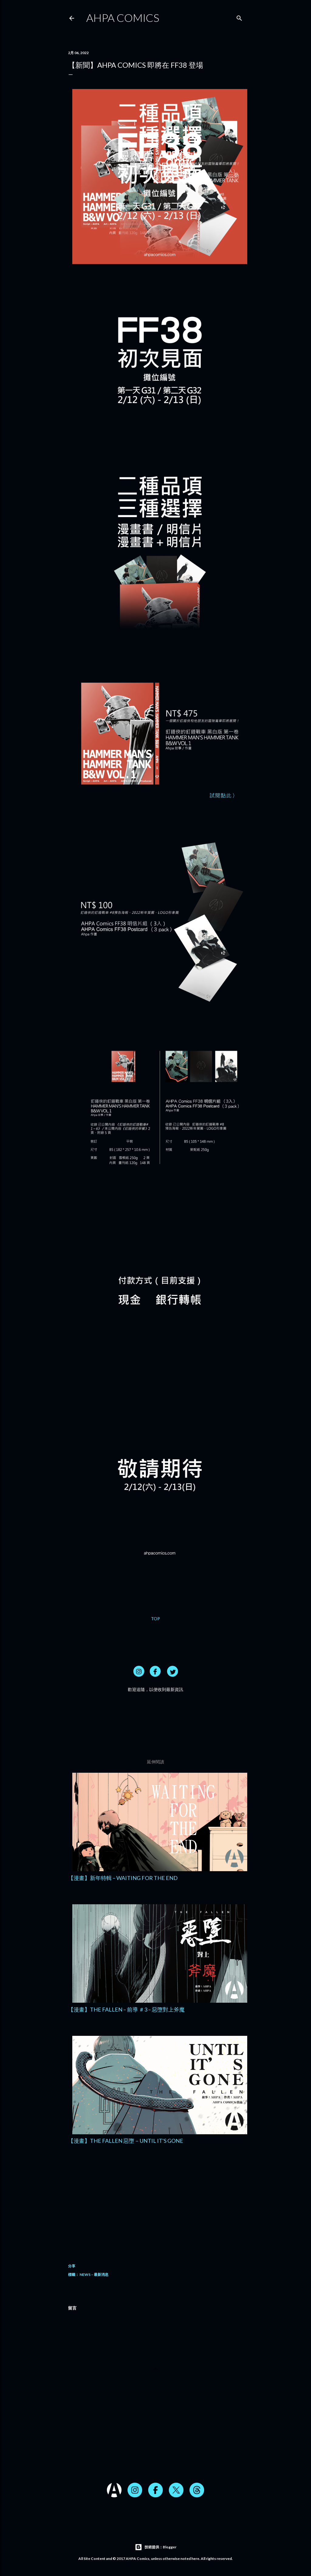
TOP (155, 1618)
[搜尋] (239, 17)
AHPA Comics (122, 17)
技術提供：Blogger (155, 2547)
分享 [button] (71, 2266)
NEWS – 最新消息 (94, 2274)
